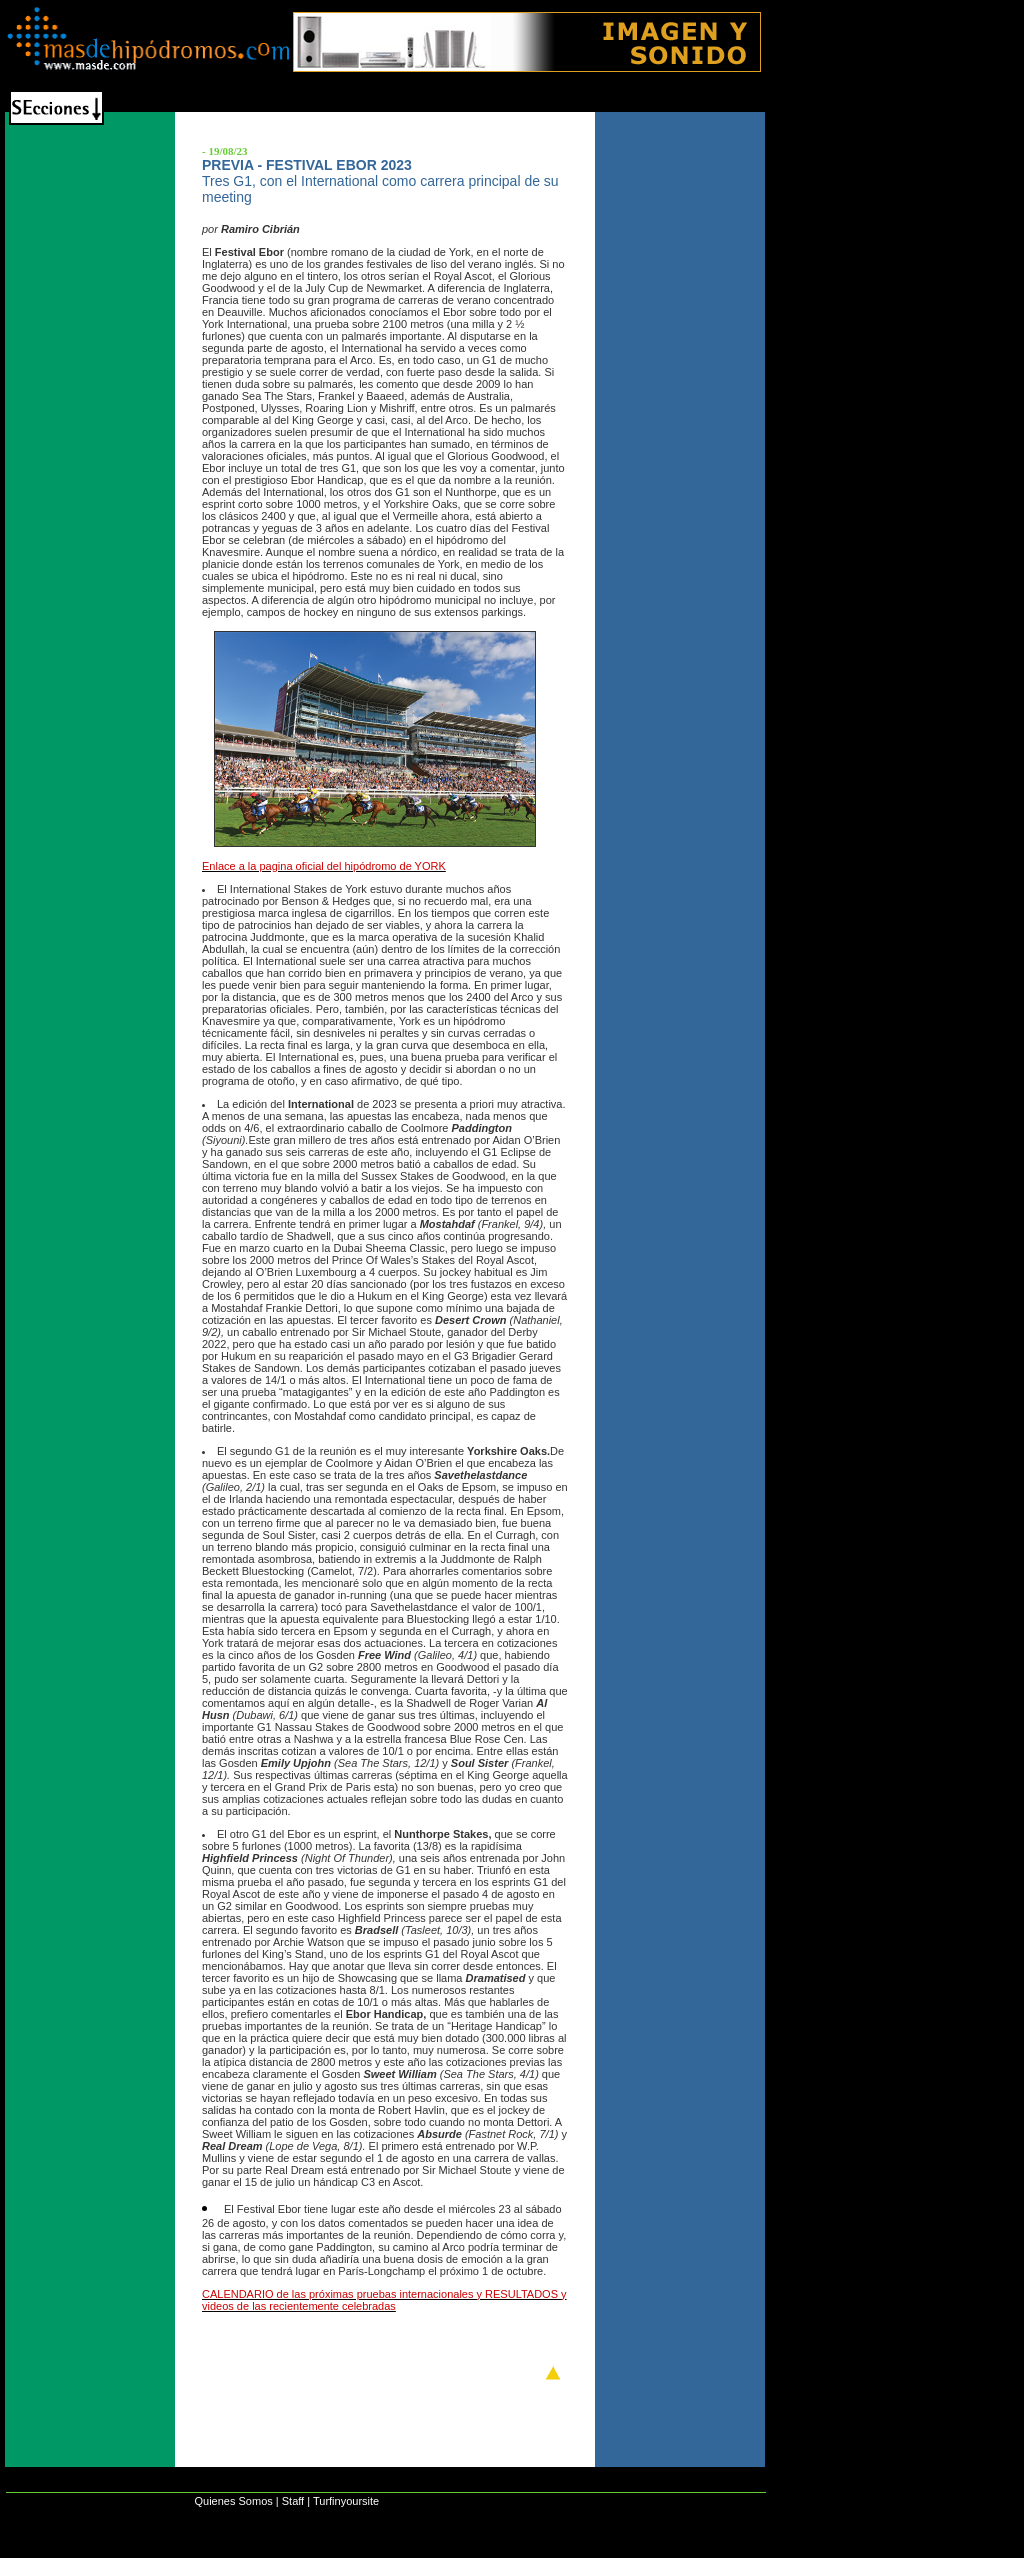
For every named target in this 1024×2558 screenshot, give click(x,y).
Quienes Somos (233, 2501)
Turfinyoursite (346, 2501)
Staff (293, 2501)
